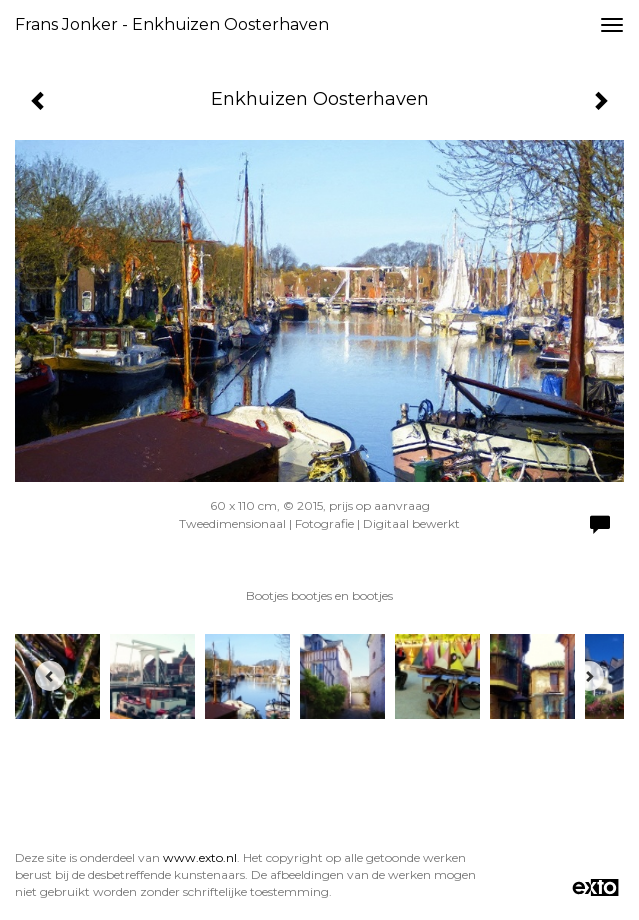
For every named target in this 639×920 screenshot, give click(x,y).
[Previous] (50, 676)
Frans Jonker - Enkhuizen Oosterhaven (172, 24)
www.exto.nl (200, 857)
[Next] (589, 676)
